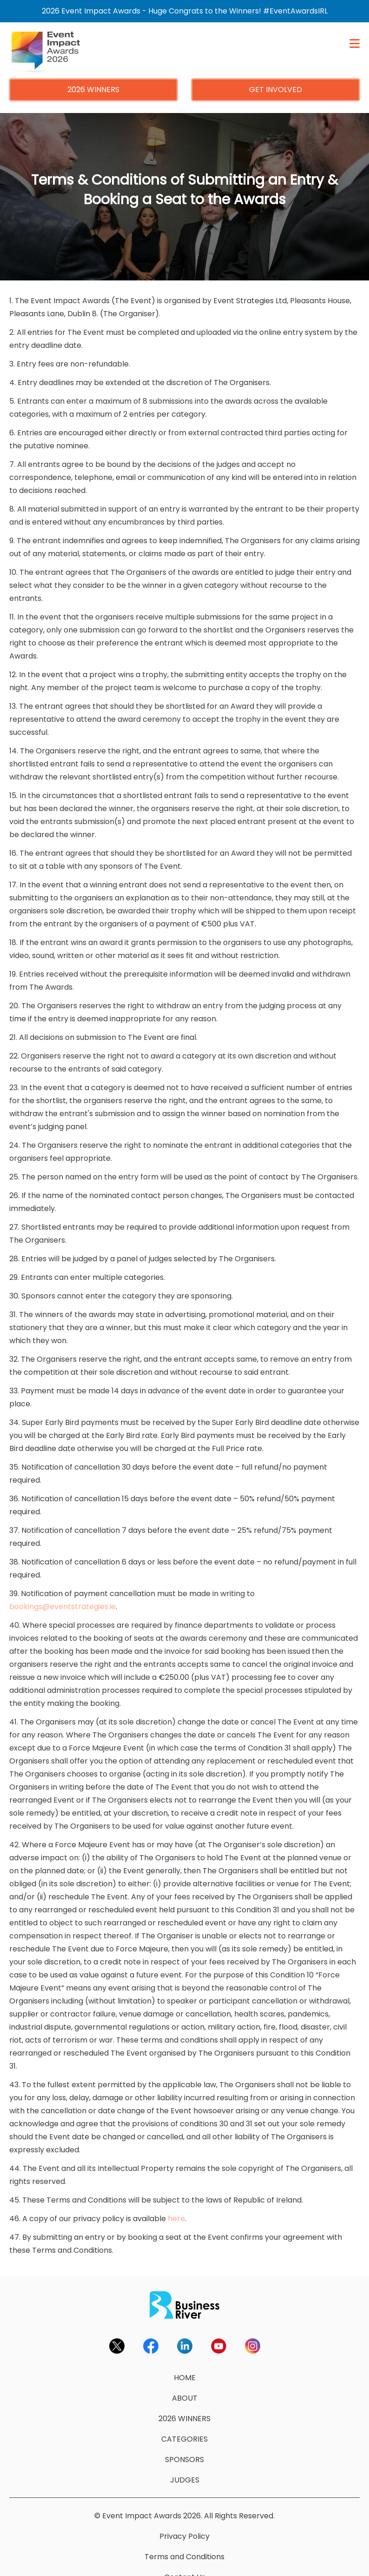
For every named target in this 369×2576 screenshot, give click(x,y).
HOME (185, 2365)
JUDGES (184, 2467)
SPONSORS (184, 2447)
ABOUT (185, 2385)
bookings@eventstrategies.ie (62, 1594)
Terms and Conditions (184, 2544)
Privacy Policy (184, 2523)
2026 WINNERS (93, 77)
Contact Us (184, 2564)
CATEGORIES (184, 2426)
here (176, 2206)
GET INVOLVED (275, 77)
